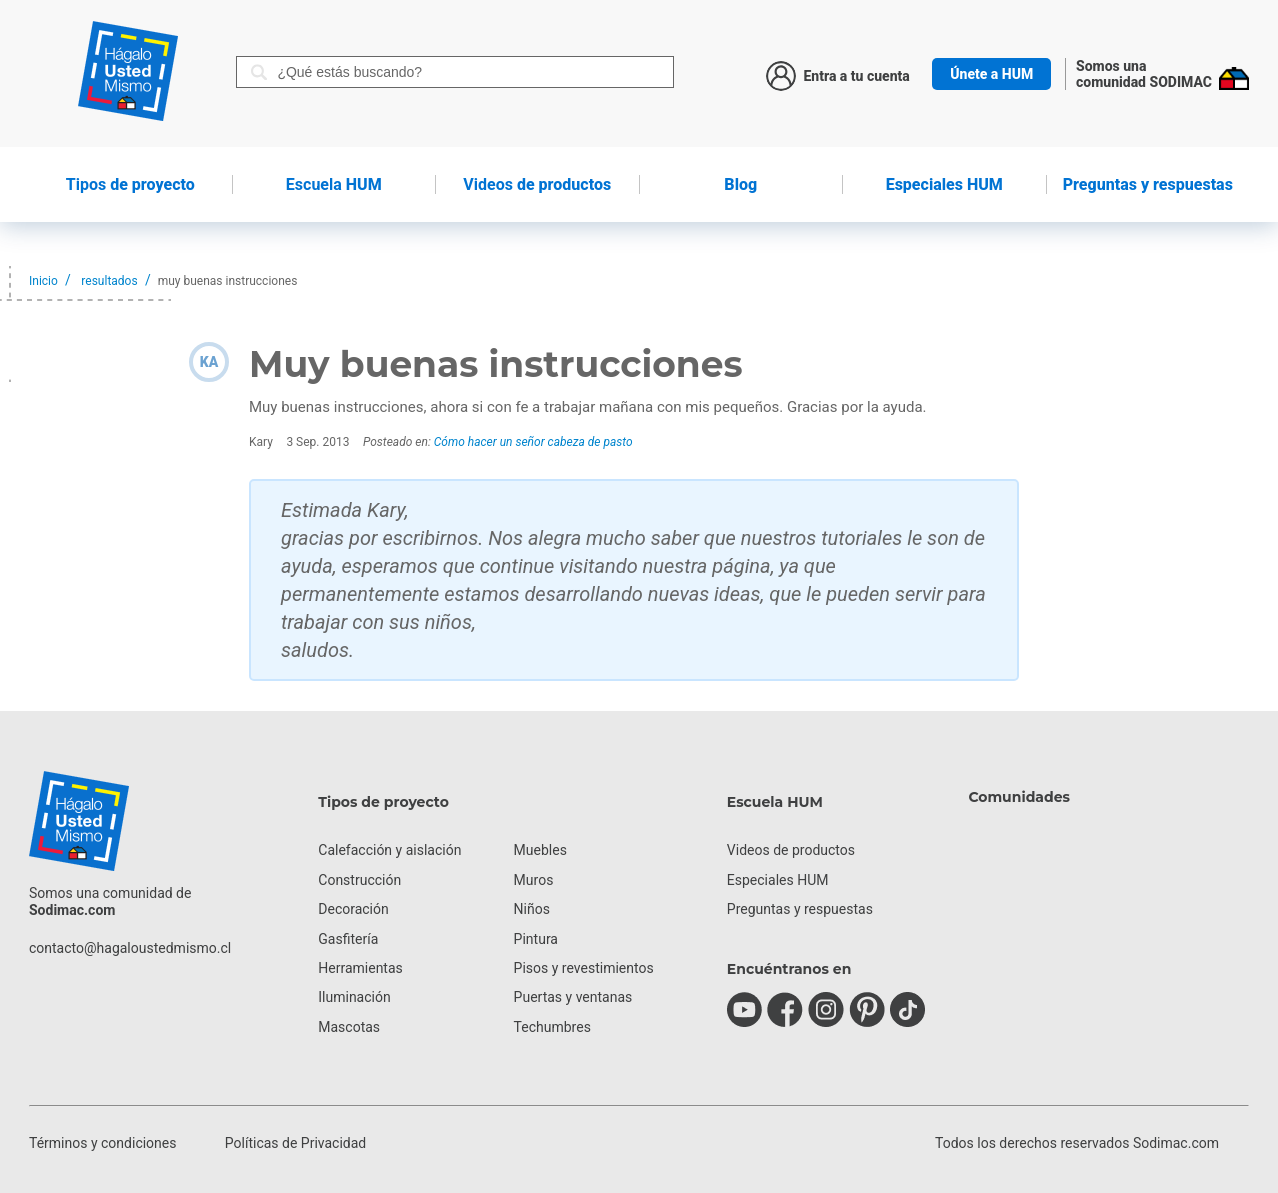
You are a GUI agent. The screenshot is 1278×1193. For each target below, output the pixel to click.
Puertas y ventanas (573, 997)
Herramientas (360, 968)
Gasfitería (348, 939)
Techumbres (552, 1027)
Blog (740, 184)
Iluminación (354, 997)
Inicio (43, 281)
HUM (334, 184)
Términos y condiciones (102, 1143)
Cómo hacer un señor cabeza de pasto (533, 442)
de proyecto (130, 184)
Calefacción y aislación (389, 850)
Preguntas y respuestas (1148, 184)
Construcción (359, 880)
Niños (532, 909)
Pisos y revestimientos (584, 968)
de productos (537, 184)
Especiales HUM (944, 184)
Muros (534, 880)
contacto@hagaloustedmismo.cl (130, 948)
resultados (109, 281)
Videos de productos (791, 850)
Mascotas (349, 1027)
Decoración (353, 909)
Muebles (540, 850)
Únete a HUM (991, 74)
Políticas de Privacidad (295, 1143)
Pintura (536, 939)
